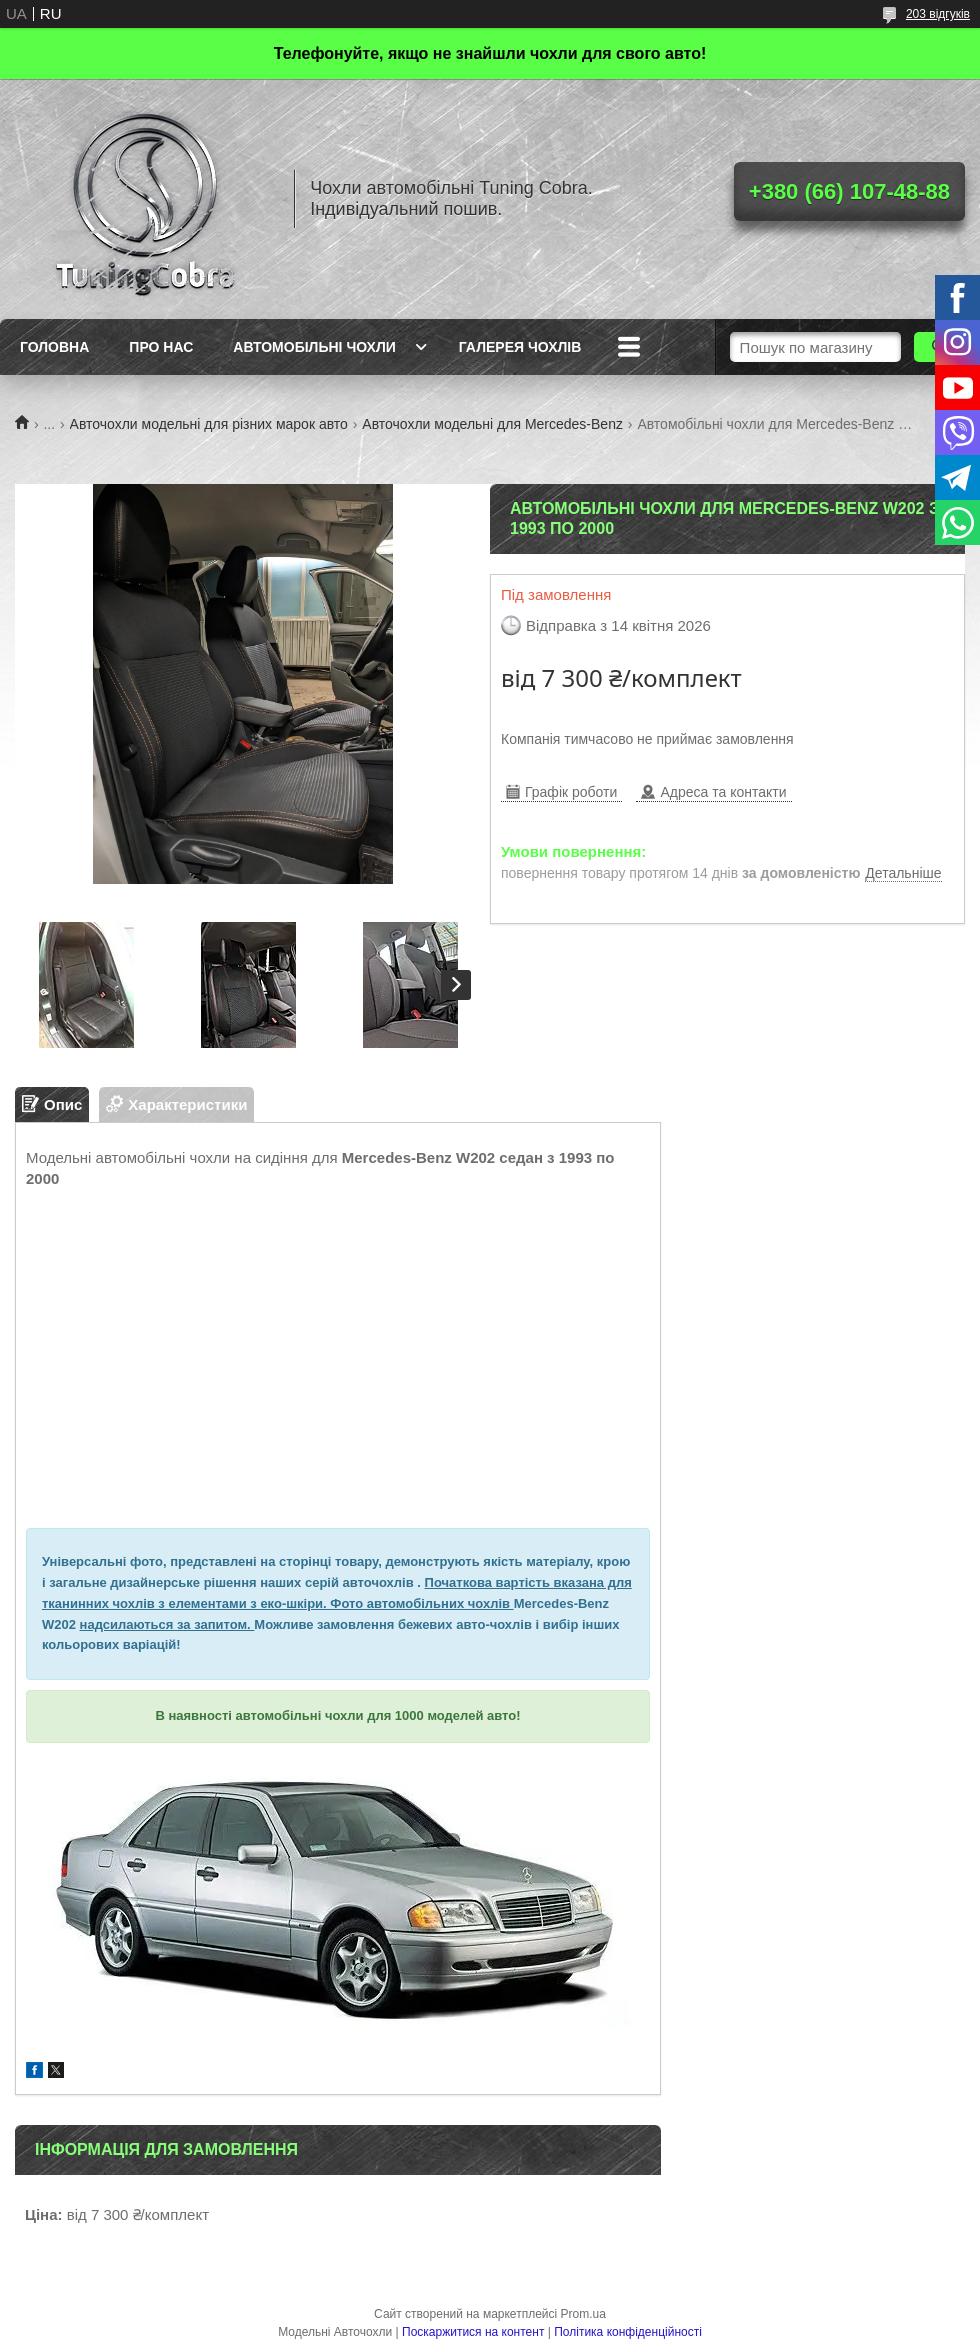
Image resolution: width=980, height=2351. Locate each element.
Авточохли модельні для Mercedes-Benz (492, 424)
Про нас (161, 347)
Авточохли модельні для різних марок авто (209, 424)
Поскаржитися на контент (473, 2332)
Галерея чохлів (520, 347)
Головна (54, 347)
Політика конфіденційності (628, 2332)
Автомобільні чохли (314, 347)
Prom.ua (583, 2314)
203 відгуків (938, 14)
